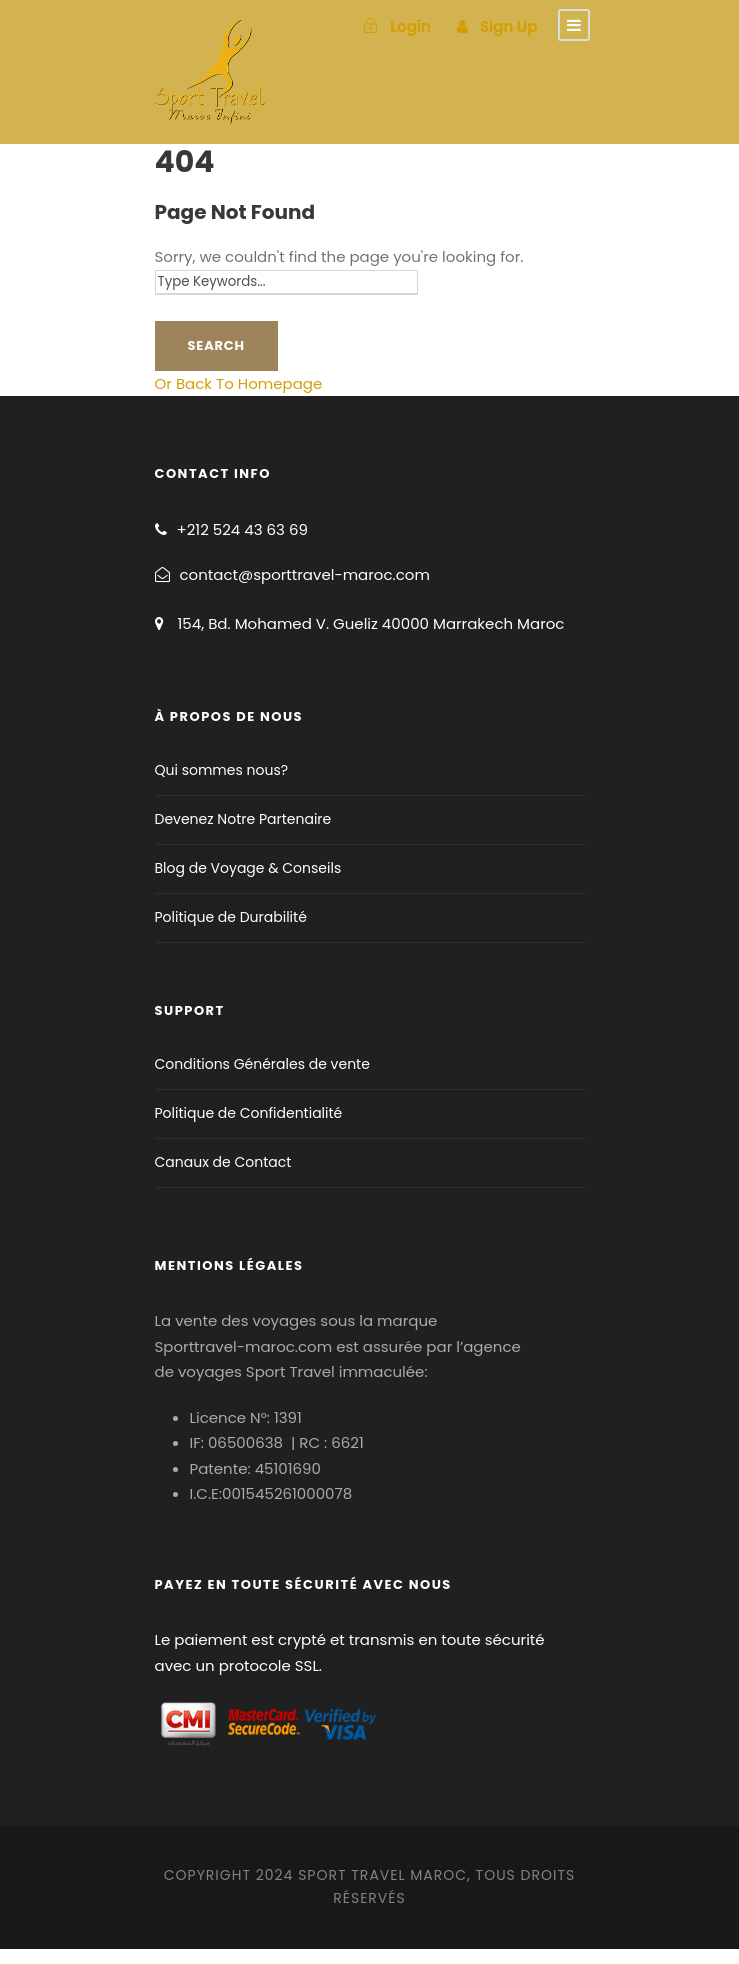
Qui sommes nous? (222, 770)
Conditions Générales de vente (262, 1064)
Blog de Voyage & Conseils (248, 868)
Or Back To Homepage (239, 383)
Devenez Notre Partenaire (243, 819)
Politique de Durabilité (231, 917)
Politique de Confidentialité (249, 1113)
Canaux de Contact (223, 1162)
